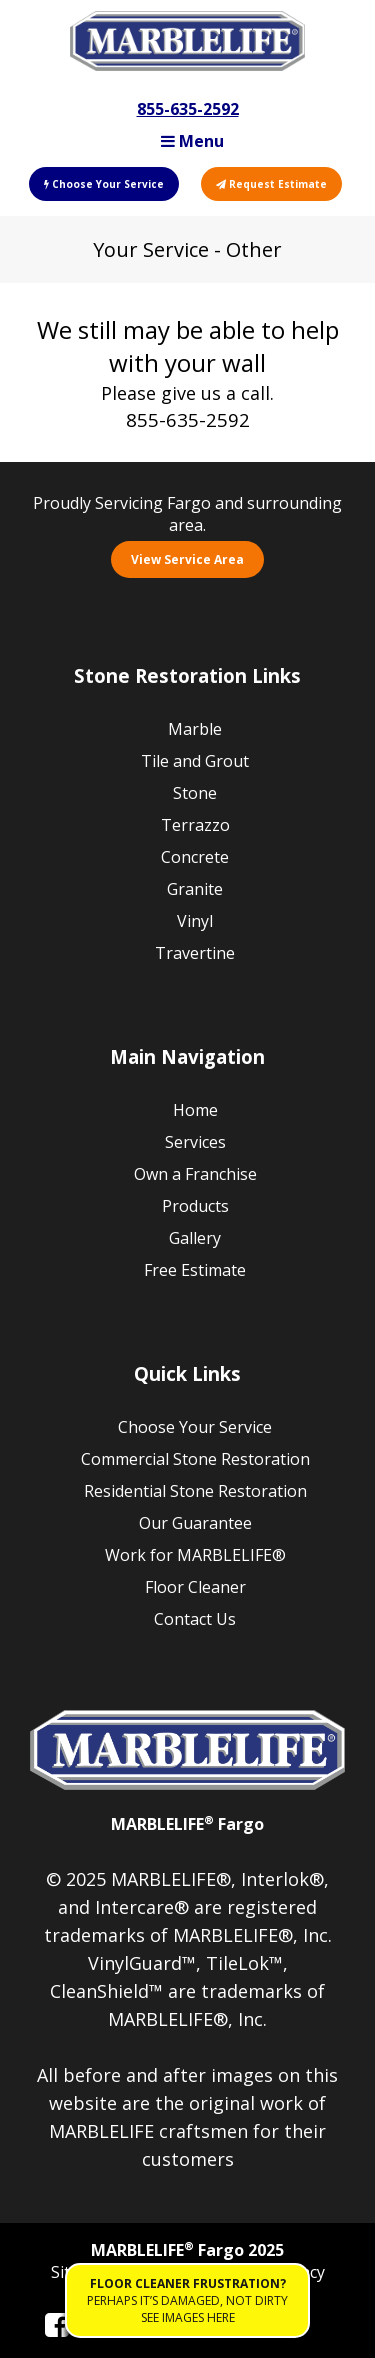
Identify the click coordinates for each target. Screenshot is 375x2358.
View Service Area (187, 559)
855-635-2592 (188, 109)
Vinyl (195, 921)
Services (195, 1142)
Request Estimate (271, 184)
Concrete (195, 857)
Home (195, 1110)
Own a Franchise (195, 1174)
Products (195, 1206)
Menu (192, 141)
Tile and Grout (195, 761)
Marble (195, 729)
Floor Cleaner (195, 1587)
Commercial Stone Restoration (195, 1459)
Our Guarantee (195, 1523)
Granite (195, 889)
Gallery (195, 1238)
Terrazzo (195, 825)
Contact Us (195, 1619)
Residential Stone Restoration (195, 1491)
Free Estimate (195, 1270)
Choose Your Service (104, 184)
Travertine (195, 953)
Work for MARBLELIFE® (195, 1555)
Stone (195, 793)
